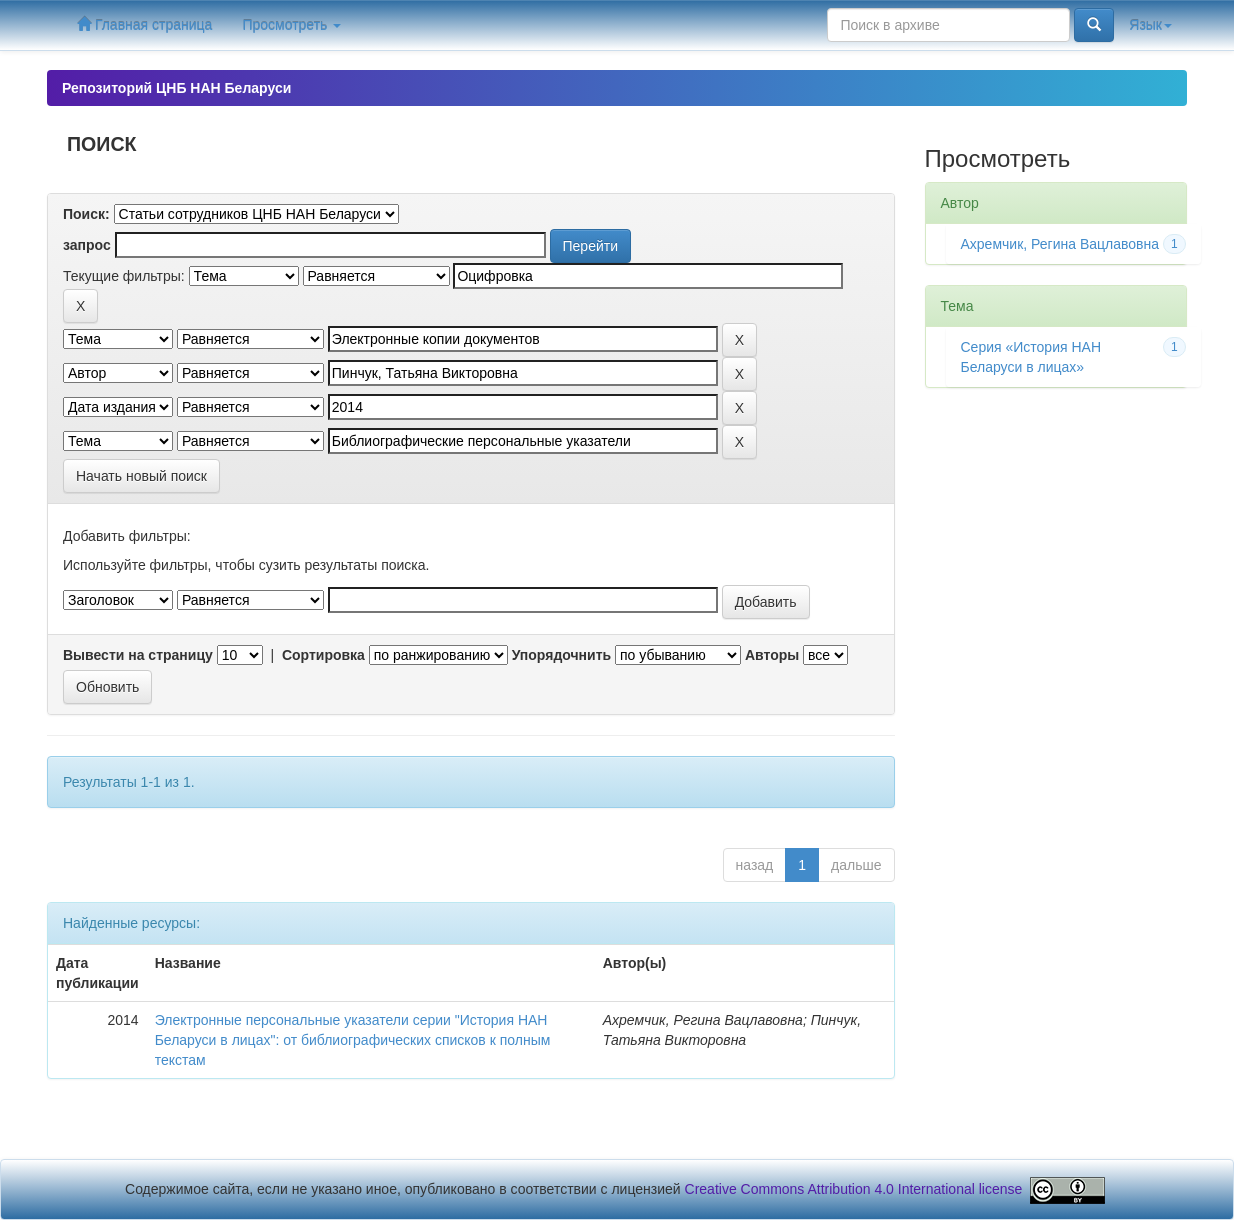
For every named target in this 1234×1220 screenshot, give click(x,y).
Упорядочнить (561, 655)
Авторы (772, 655)
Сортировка (323, 655)
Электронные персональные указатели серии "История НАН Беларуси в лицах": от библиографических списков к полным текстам (353, 1040)
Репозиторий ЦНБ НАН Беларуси (176, 88)
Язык (1150, 25)
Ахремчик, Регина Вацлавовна (1060, 244)
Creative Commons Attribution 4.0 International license (854, 1189)
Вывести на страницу (138, 655)
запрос (87, 245)
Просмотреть (291, 25)
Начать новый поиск (141, 476)
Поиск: (86, 214)
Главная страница (144, 24)
